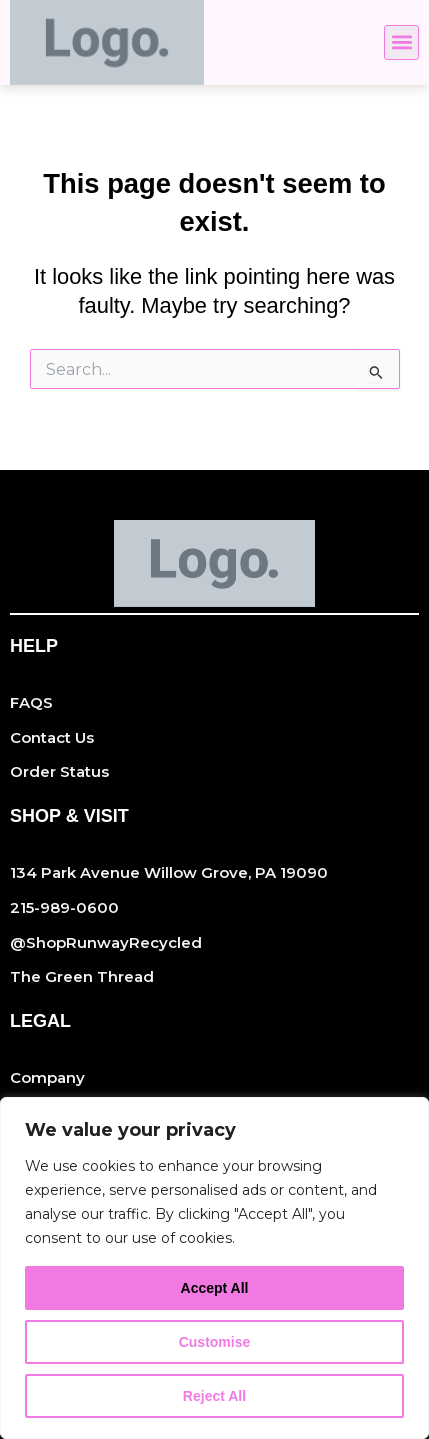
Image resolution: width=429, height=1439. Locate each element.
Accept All (215, 1288)
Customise (215, 1342)
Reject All (214, 1396)
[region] (214, 1268)
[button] (401, 42)
